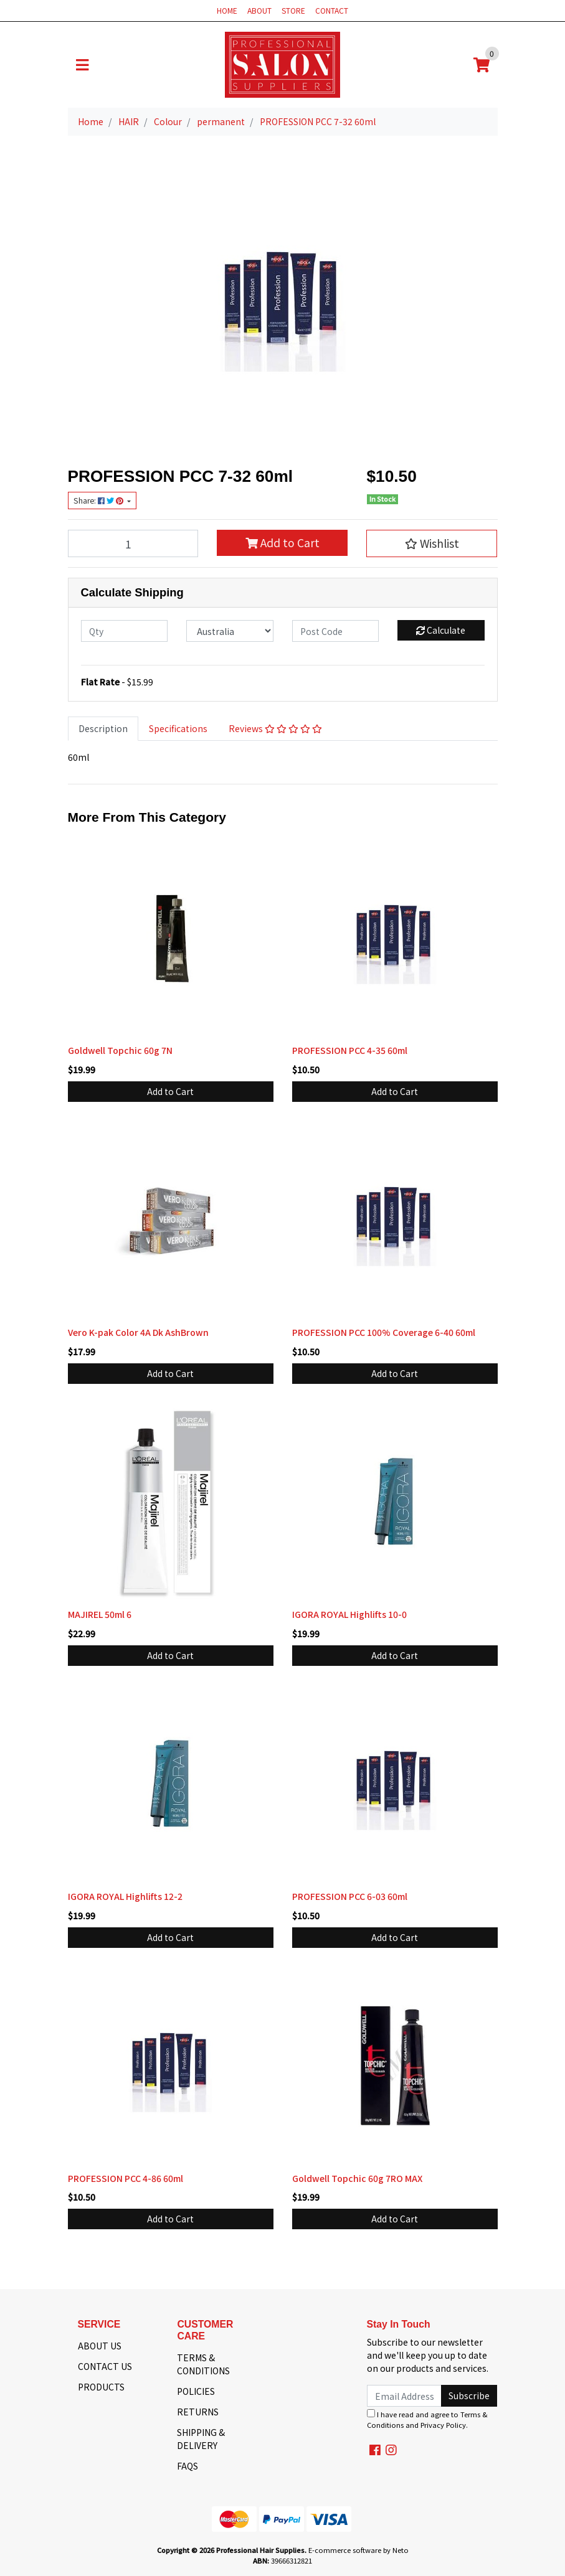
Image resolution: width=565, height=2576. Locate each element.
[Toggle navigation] (82, 64)
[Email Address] (404, 2396)
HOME (227, 10)
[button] (431, 543)
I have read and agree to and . (427, 2419)
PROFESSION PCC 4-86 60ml (125, 2178)
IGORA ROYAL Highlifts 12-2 (125, 1896)
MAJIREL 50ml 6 (99, 1614)
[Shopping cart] (481, 64)
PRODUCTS (101, 2387)
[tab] (103, 729)
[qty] (124, 631)
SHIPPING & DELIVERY (201, 2438)
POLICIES (196, 2391)
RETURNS (198, 2411)
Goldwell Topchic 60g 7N (120, 1050)
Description (103, 728)
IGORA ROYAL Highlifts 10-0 (349, 1614)
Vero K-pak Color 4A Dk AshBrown (138, 1332)
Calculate (440, 630)
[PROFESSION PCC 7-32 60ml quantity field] (133, 543)
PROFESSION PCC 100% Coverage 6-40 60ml (383, 1332)
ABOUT (259, 10)
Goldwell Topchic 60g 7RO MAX (357, 2178)
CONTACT (331, 10)
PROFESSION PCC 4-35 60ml (349, 1050)
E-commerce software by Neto (358, 2550)
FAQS (187, 2466)
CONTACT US (105, 2366)
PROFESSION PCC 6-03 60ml (349, 1896)
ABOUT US (99, 2345)
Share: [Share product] (99, 500)
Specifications (178, 728)
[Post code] (335, 631)
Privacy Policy (443, 2425)
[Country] (229, 631)
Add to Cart (282, 542)
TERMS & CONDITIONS (203, 2364)
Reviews (275, 728)
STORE (293, 10)
